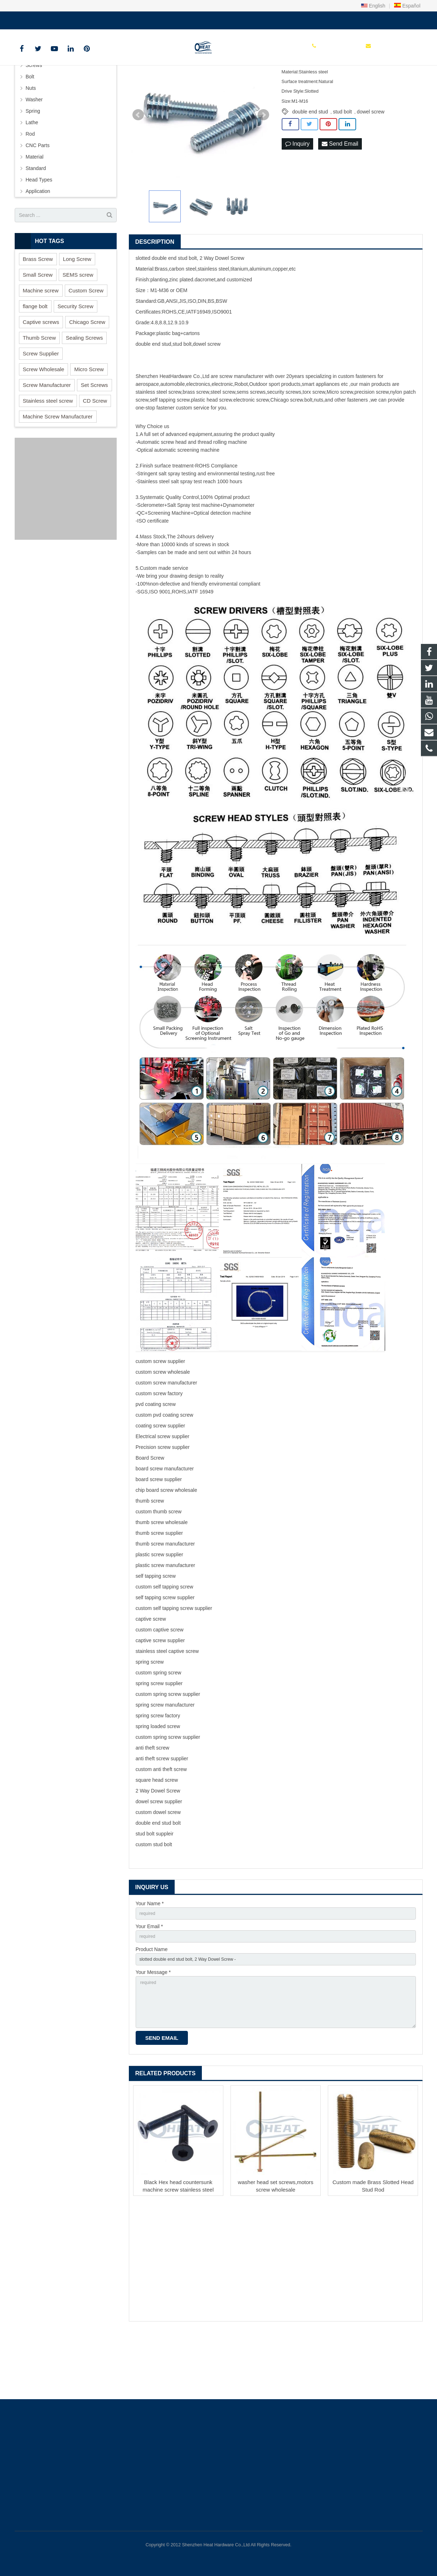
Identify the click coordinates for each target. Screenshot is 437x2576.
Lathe (32, 173)
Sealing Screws (84, 388)
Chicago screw (286, 450)
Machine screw (41, 341)
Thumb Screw (39, 388)
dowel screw (370, 163)
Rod (30, 185)
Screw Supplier (41, 404)
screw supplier (169, 1412)
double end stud (310, 163)
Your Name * (150, 1954)
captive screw (151, 1670)
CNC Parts (38, 196)
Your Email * (149, 1979)
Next (263, 166)
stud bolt (342, 163)
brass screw (196, 443)
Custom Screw (86, 341)
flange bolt (35, 357)
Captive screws (41, 373)
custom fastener (356, 427)
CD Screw (95, 451)
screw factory (168, 1444)
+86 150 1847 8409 (41, 19)
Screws (34, 116)
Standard (36, 219)
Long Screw (77, 310)
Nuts (31, 139)
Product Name (151, 2004)
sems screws (251, 443)
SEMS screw (78, 325)
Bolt (30, 128)
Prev (138, 166)
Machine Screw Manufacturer (58, 467)
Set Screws (94, 436)
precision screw (371, 443)
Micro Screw (89, 420)
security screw (283, 443)
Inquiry (297, 195)
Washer (34, 151)
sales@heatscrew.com (99, 19)
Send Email (340, 195)
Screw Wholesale (43, 420)
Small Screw (38, 325)
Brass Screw (38, 310)
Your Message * (153, 2029)
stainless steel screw (158, 443)
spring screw (150, 1713)
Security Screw (75, 357)
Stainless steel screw (48, 451)
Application (38, 242)
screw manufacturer (241, 427)
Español (407, 6)
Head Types (39, 231)
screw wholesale (171, 1423)
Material (35, 208)
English (373, 6)
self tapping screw (169, 450)
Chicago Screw (87, 373)
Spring (33, 162)
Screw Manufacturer (47, 436)
